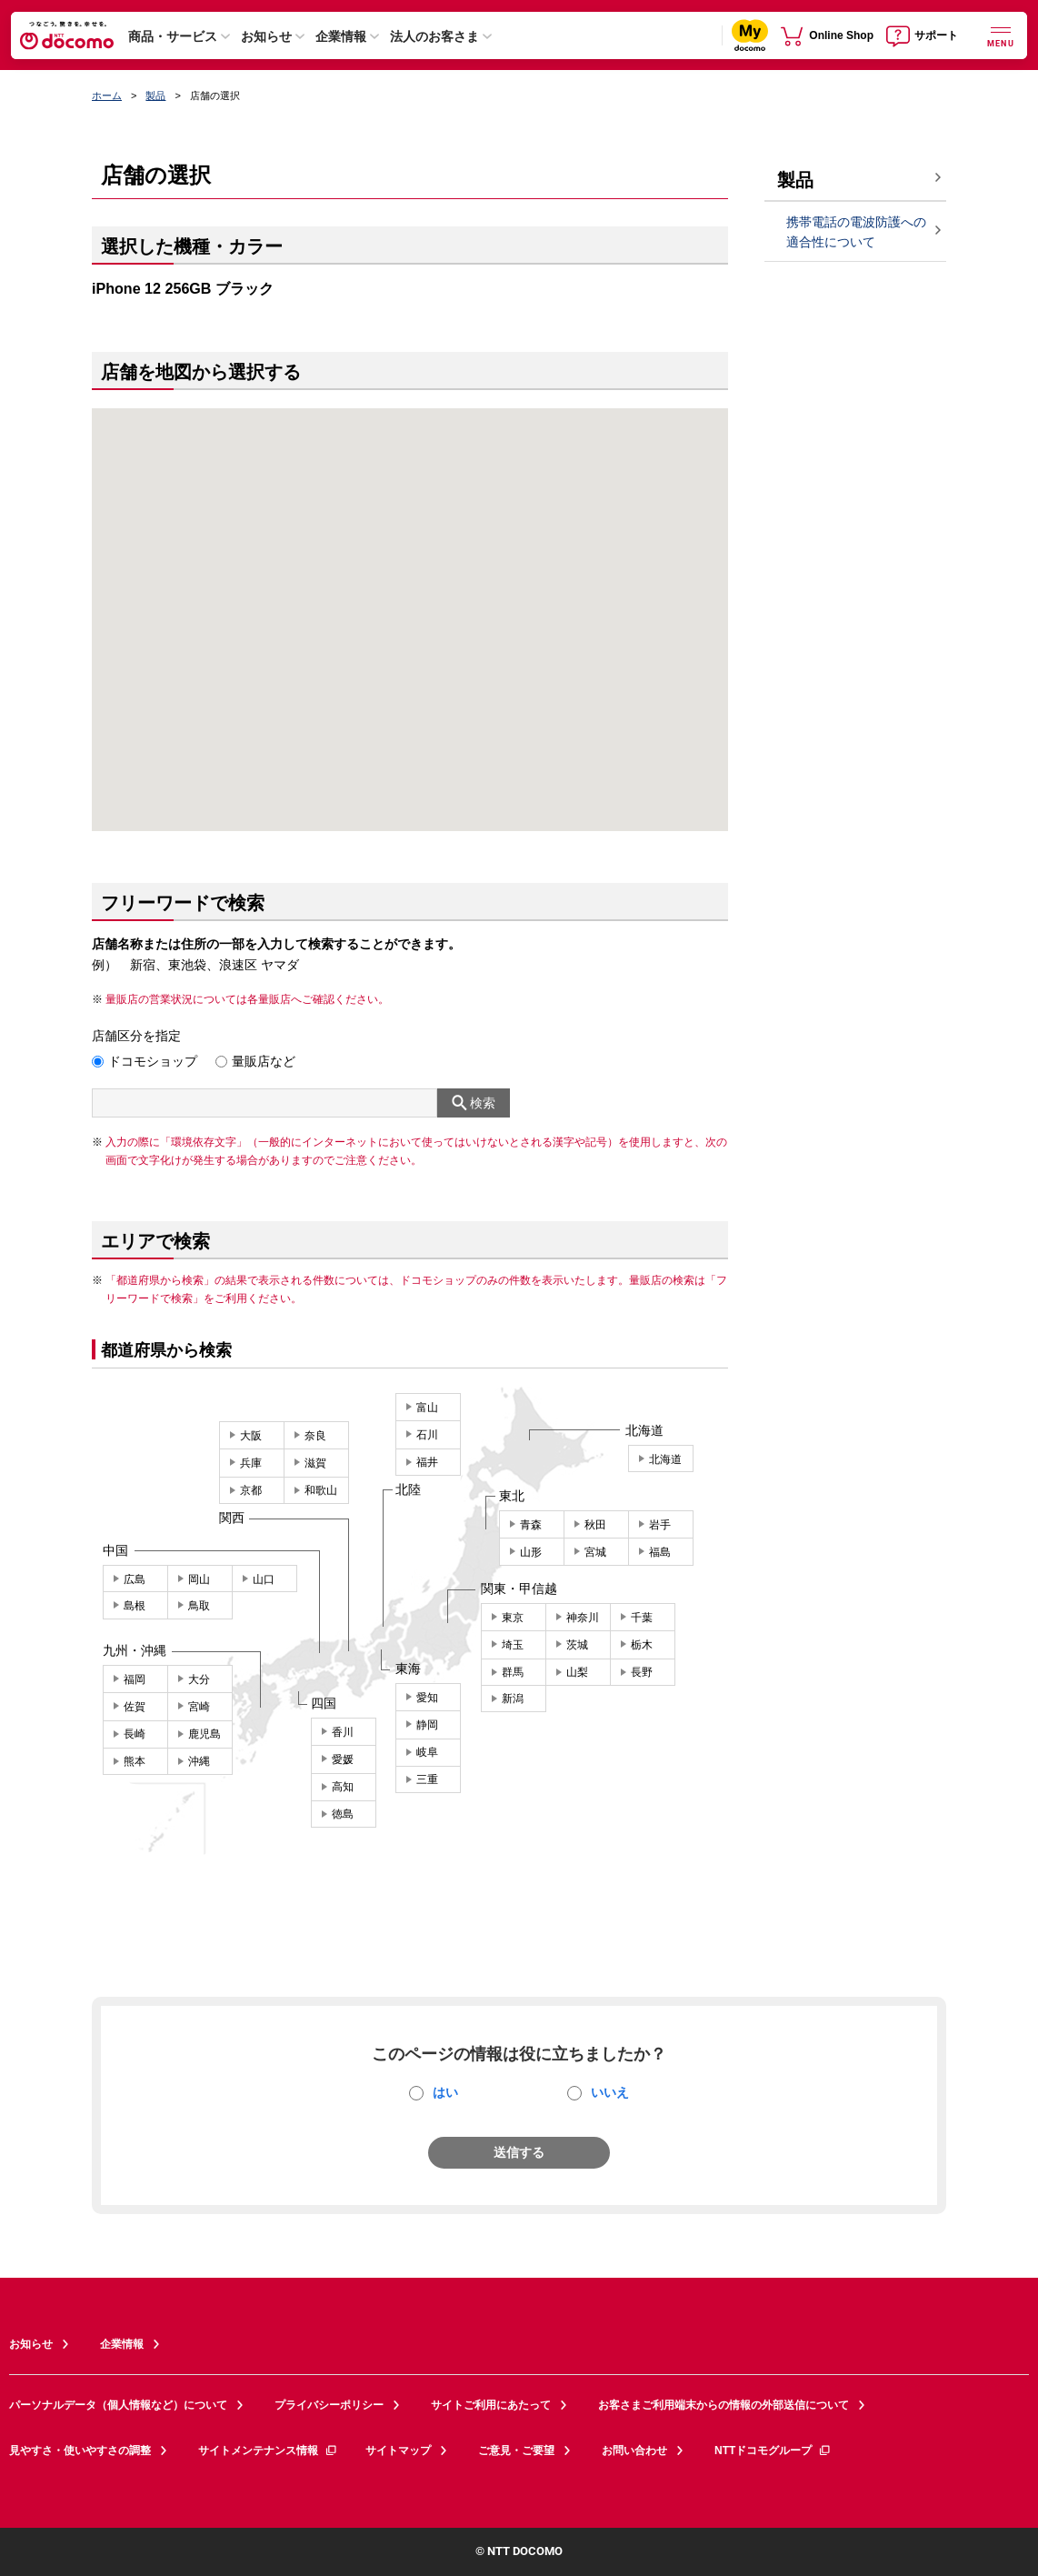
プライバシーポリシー (329, 2405)
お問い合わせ (634, 2450)
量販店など (263, 1061)
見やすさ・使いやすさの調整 (80, 2450)
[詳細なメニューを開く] (1000, 35)
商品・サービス (172, 36)
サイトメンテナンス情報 (268, 2450)
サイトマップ (398, 2450)
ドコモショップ (152, 1061)
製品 (155, 95)
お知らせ (266, 36)
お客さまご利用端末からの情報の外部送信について (723, 2405)
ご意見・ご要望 (516, 2450)
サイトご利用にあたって (491, 2405)
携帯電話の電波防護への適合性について (856, 232)
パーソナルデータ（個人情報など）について (118, 2405)
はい (445, 2092)
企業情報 (340, 36)
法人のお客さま (434, 36)
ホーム (107, 95)
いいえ (610, 2092)
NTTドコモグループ (773, 2450)
